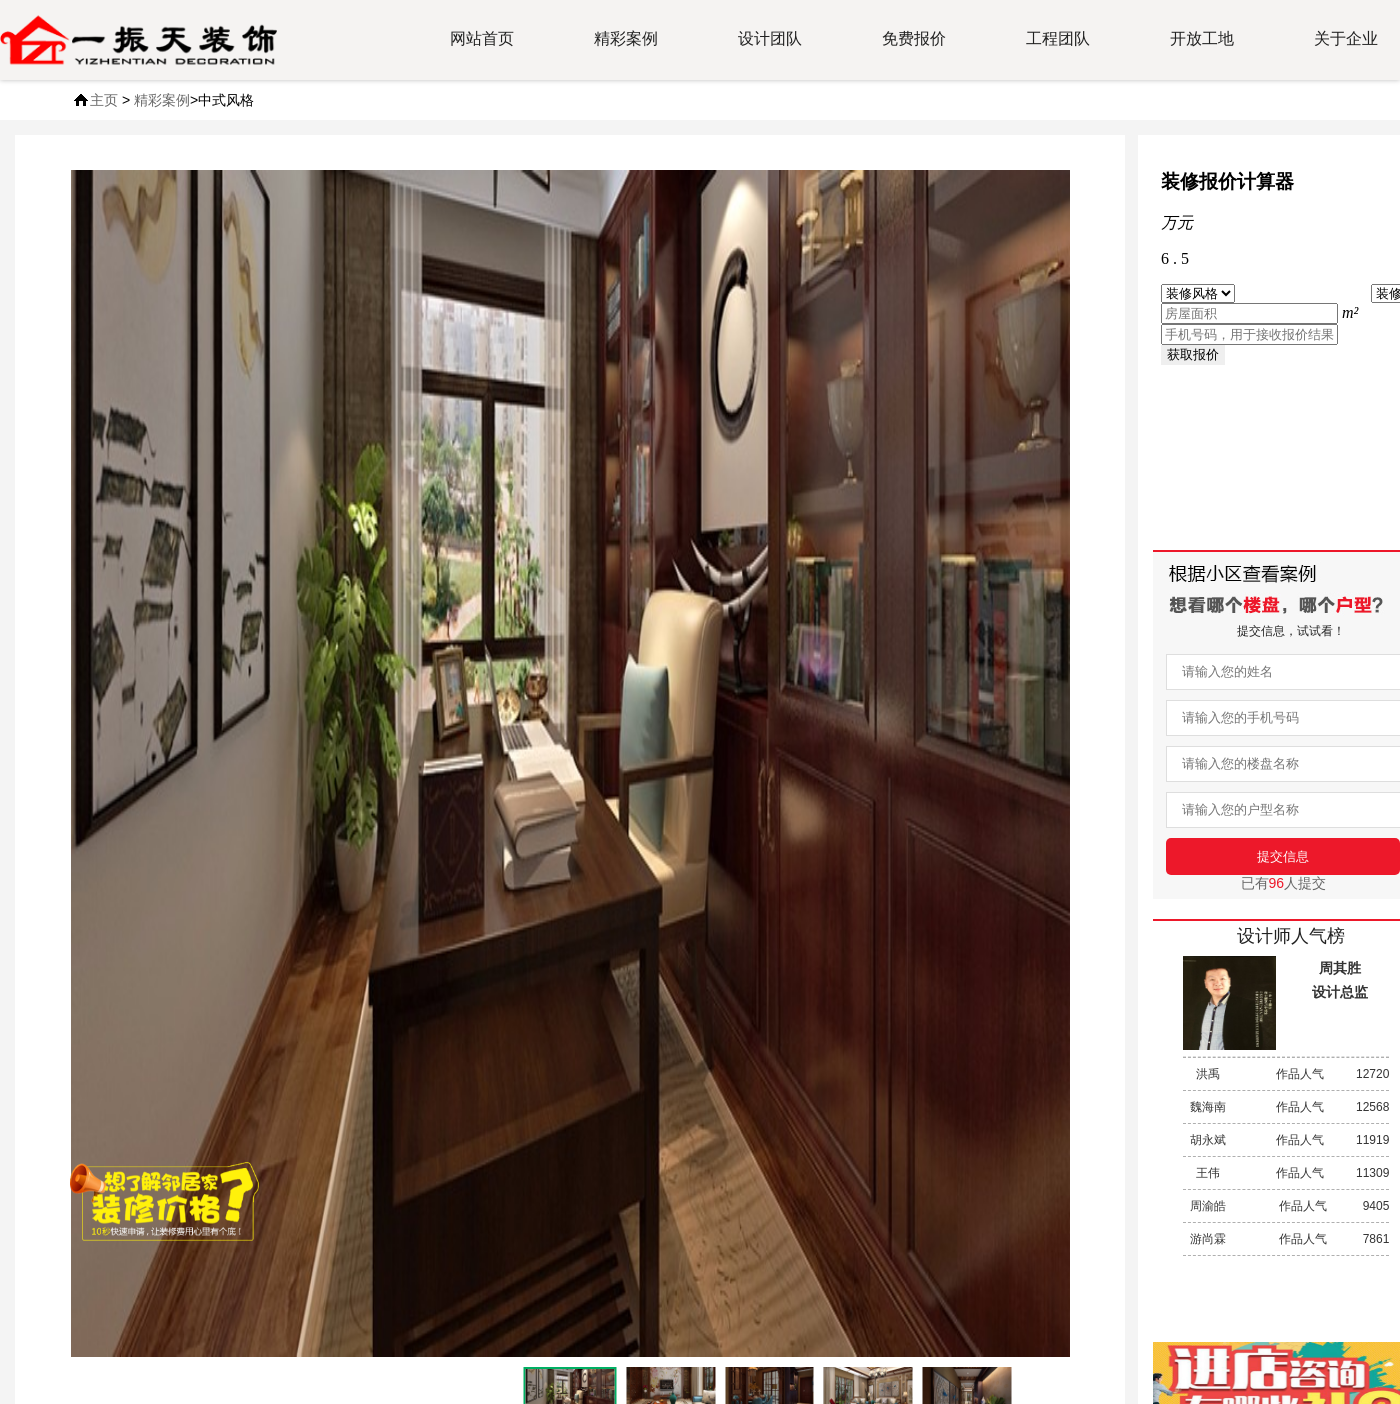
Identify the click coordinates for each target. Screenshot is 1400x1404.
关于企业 (1346, 38)
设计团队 (770, 38)
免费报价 (914, 38)
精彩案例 (626, 38)
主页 (104, 100)
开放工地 (1202, 38)
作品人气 (1286, 1073)
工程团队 (1058, 38)
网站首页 (482, 38)
